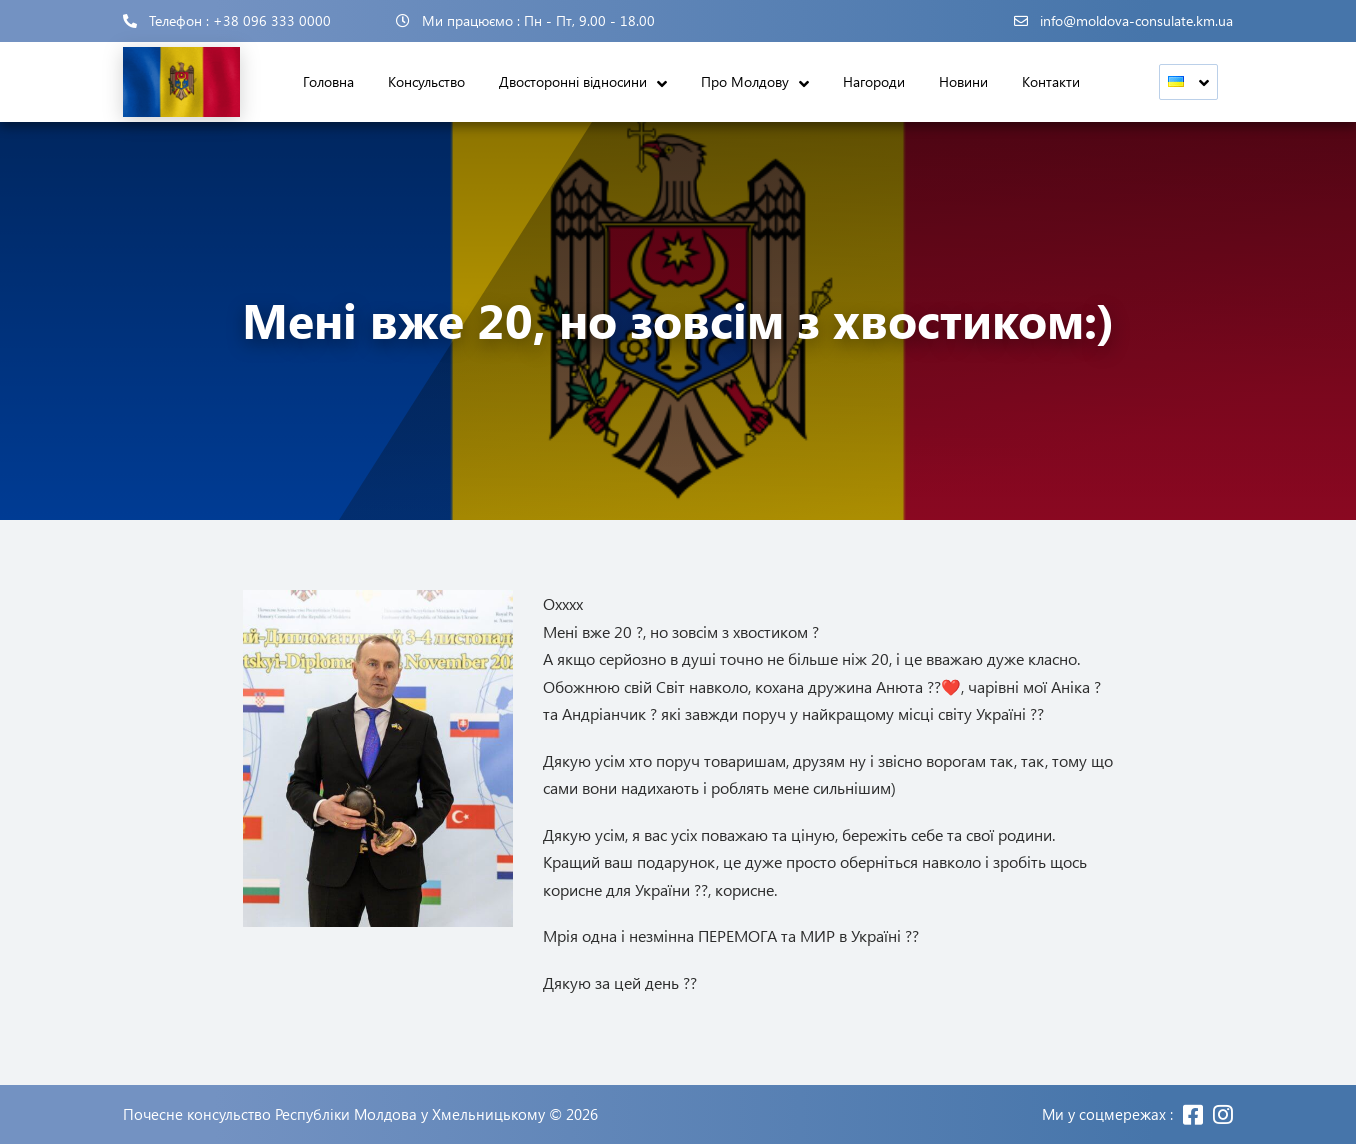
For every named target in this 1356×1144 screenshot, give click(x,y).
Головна (328, 81)
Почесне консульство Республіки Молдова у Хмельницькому (334, 1114)
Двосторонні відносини (573, 81)
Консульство (426, 81)
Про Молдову (745, 81)
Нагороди (874, 81)
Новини (963, 81)
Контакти (1051, 81)
